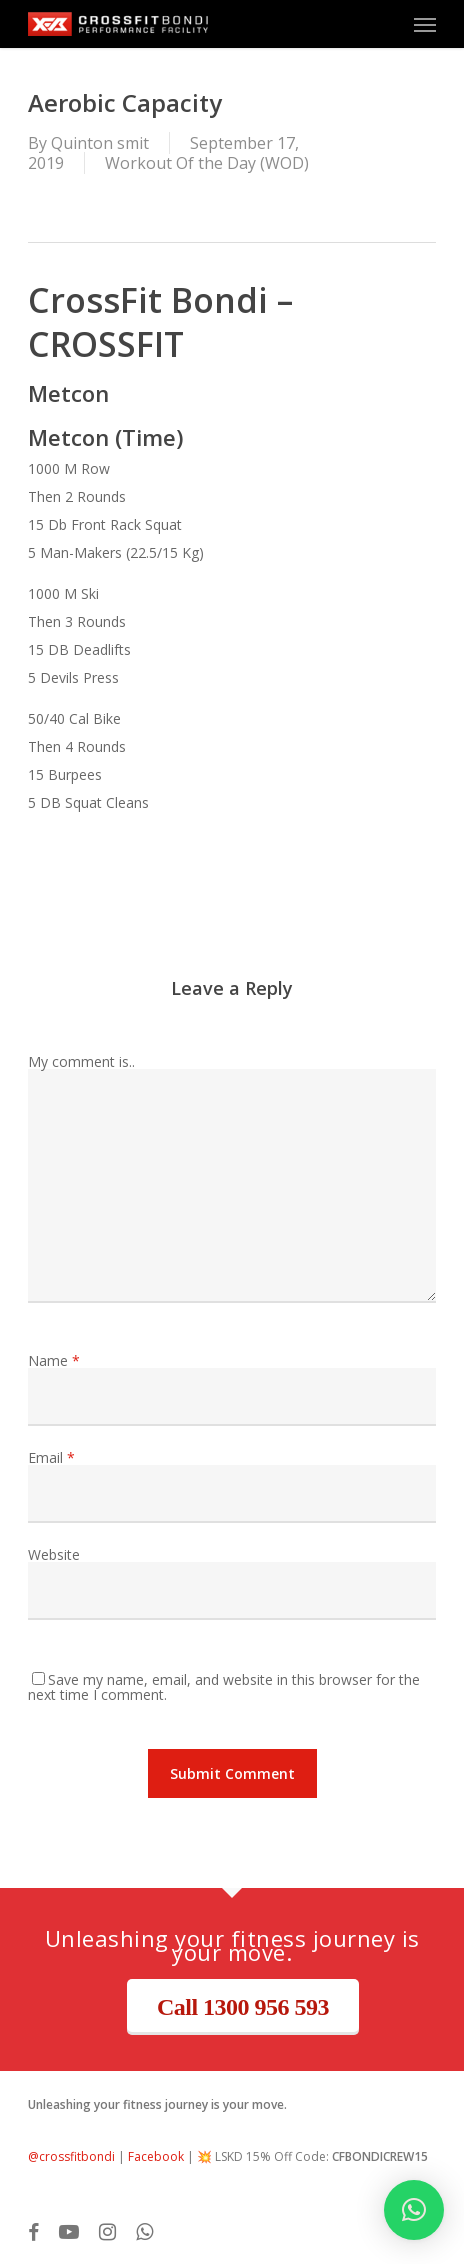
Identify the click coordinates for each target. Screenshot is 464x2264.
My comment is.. (81, 1061)
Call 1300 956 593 (243, 2007)
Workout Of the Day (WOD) (207, 163)
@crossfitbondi (71, 2156)
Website (54, 1554)
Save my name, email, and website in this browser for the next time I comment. (224, 1687)
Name (54, 1360)
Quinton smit (100, 143)
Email (51, 1457)
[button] (425, 24)
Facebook (156, 2156)
